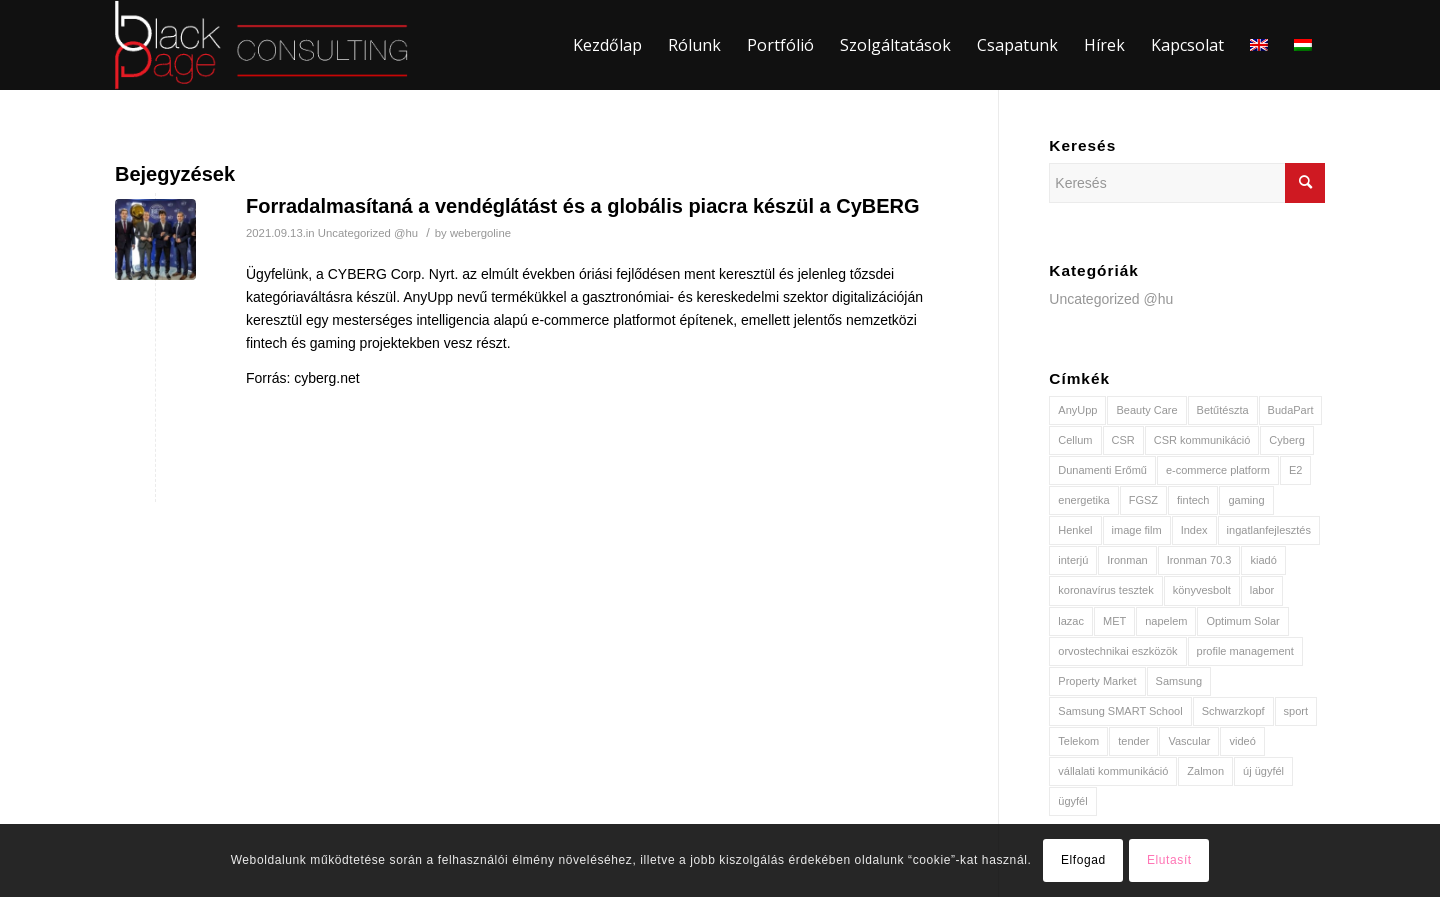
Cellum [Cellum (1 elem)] (1075, 440)
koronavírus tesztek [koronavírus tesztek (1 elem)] (1105, 590)
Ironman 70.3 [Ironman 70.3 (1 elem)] (1199, 560)
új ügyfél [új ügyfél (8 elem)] (1263, 771)
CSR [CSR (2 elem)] (1123, 440)
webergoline (480, 233)
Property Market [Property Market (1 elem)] (1097, 681)
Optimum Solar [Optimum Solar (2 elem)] (1242, 621)
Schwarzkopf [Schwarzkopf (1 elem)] (1233, 711)
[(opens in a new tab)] (155, 239)
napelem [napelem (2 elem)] (1166, 621)
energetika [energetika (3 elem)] (1083, 500)
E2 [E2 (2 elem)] (1295, 470)
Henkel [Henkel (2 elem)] (1075, 530)
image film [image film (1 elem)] (1137, 530)
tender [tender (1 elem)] (1133, 741)
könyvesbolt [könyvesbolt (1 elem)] (1202, 590)
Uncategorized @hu (368, 233)
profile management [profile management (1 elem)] (1245, 651)
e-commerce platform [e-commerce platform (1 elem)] (1218, 470)
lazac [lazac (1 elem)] (1071, 621)
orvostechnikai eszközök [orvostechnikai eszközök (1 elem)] (1117, 651)
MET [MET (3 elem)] (1114, 621)
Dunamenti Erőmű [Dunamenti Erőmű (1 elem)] (1102, 470)
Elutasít (1169, 860)
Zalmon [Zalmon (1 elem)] (1205, 771)
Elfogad (1083, 860)
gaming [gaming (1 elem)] (1246, 500)
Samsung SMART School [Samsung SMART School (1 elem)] (1120, 711)
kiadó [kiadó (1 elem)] (1263, 560)
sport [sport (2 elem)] (1296, 711)
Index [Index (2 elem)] (1194, 530)
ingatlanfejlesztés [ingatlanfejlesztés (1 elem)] (1269, 530)
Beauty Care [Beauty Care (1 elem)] (1146, 410)
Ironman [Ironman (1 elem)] (1127, 560)
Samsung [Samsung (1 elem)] (1179, 681)
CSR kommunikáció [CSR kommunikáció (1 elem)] (1202, 440)
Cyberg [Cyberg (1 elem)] (1286, 440)
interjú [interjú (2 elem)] (1073, 560)
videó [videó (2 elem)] (1242, 741)
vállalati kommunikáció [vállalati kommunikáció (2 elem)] (1113, 771)
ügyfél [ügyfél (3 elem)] (1072, 801)
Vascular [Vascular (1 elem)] (1189, 741)
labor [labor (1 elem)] (1262, 590)
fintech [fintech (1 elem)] (1193, 500)
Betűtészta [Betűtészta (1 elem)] (1223, 410)
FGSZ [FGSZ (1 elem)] (1143, 500)
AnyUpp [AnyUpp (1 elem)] (1077, 410)
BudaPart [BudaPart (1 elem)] (1291, 410)
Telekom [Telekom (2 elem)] (1078, 741)
